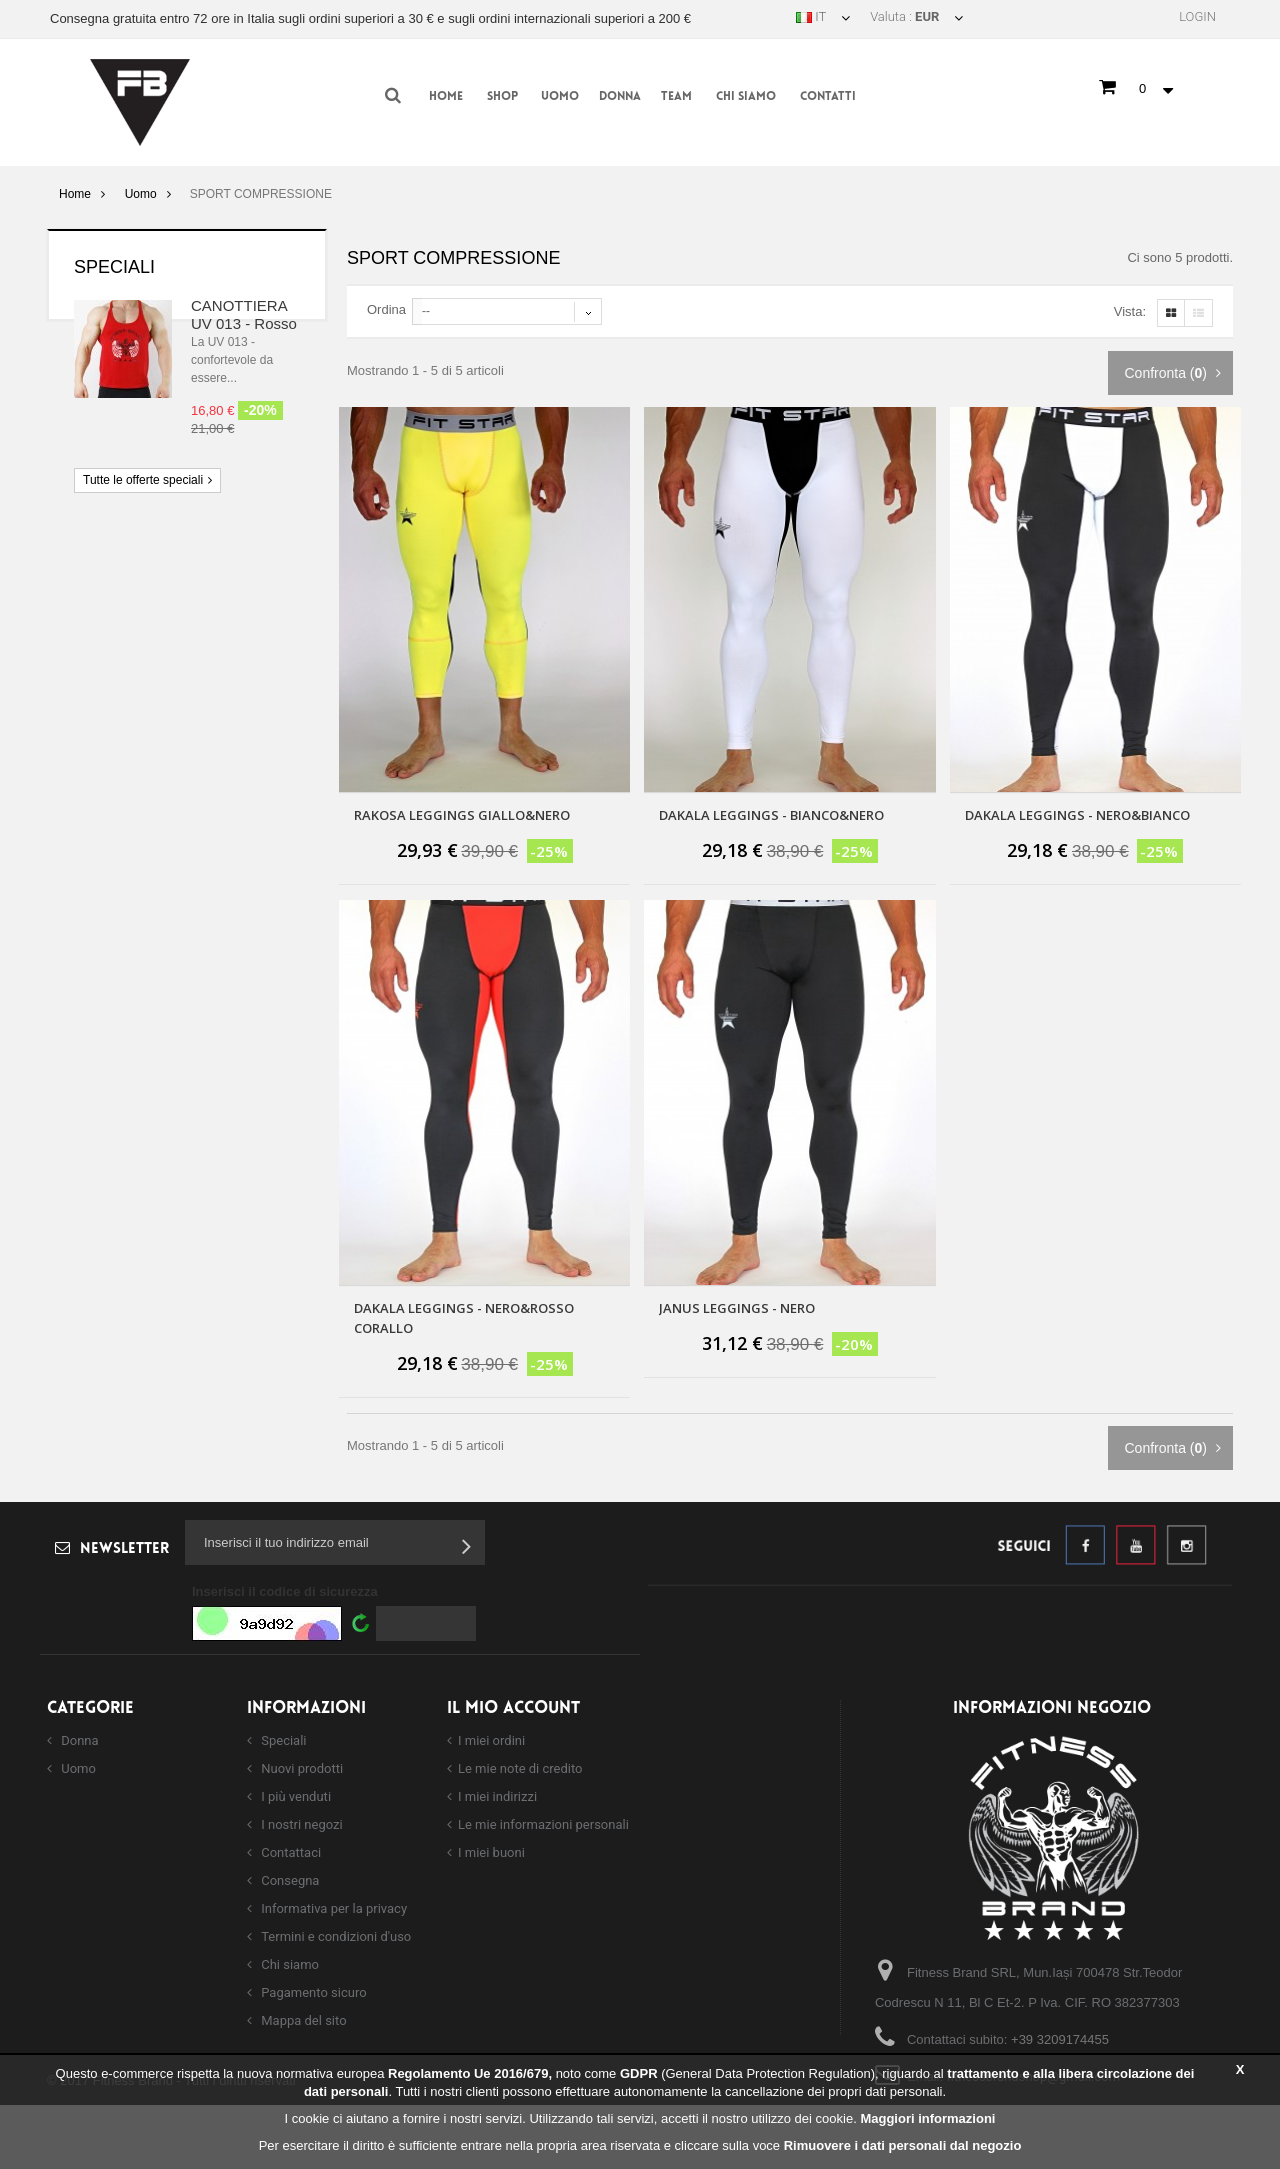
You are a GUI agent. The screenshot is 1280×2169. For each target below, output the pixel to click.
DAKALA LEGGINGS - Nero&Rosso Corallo (464, 1318)
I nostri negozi (300, 1824)
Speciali (114, 267)
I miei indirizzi (497, 1796)
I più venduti (294, 1796)
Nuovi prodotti (300, 1768)
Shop (502, 97)
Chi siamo (746, 97)
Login (1197, 16)
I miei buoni (491, 1852)
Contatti (828, 97)
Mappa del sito (302, 2020)
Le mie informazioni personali (543, 1824)
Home (446, 97)
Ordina (386, 309)
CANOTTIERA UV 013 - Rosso (244, 314)
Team (676, 97)
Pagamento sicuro (312, 1992)
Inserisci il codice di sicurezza (285, 1591)
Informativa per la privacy (332, 1908)
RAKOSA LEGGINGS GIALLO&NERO (462, 815)
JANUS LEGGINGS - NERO (737, 1308)
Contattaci (289, 1852)
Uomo (560, 97)
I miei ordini (491, 1740)
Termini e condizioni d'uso (334, 1936)
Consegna (288, 1880)
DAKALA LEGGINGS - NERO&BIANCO (1077, 815)
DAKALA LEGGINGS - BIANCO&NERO (771, 815)
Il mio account (513, 1708)
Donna (620, 97)
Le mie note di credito (520, 1768)
